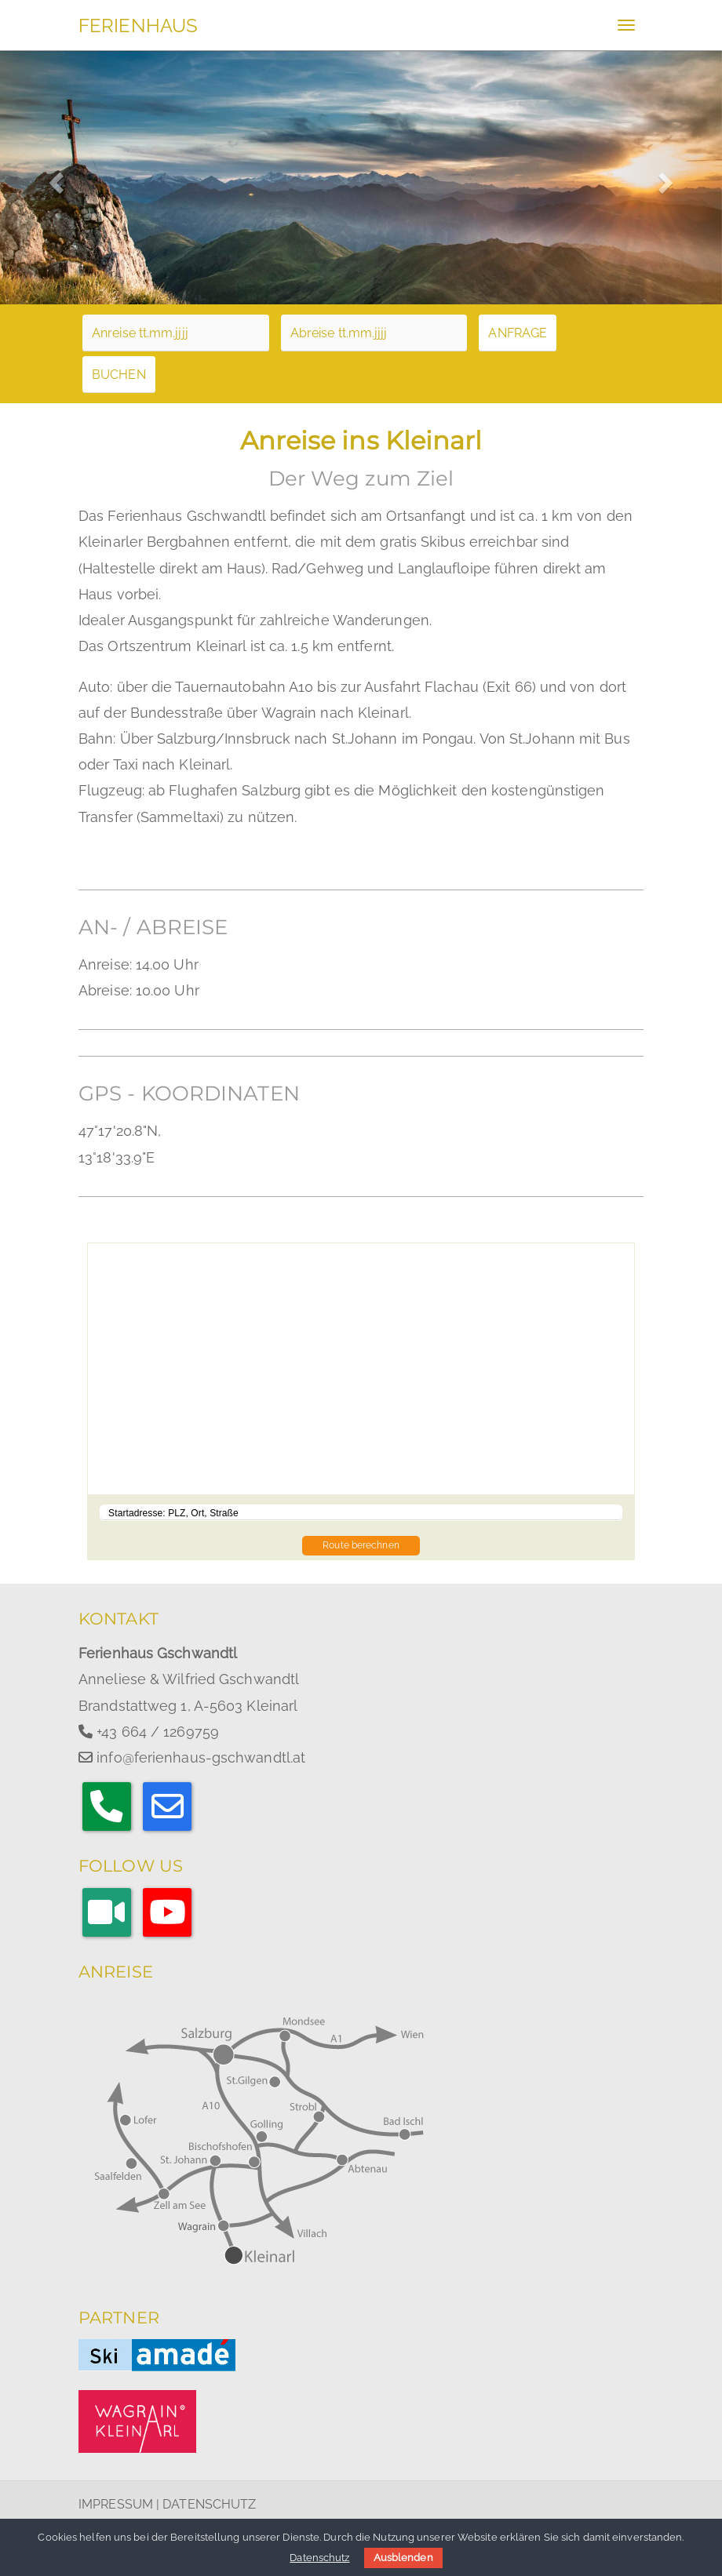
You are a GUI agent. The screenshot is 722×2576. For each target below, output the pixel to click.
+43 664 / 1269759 (158, 1731)
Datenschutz (319, 2557)
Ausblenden (403, 2557)
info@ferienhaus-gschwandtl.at (201, 1757)
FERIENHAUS (138, 25)
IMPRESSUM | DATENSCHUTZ (167, 2504)
